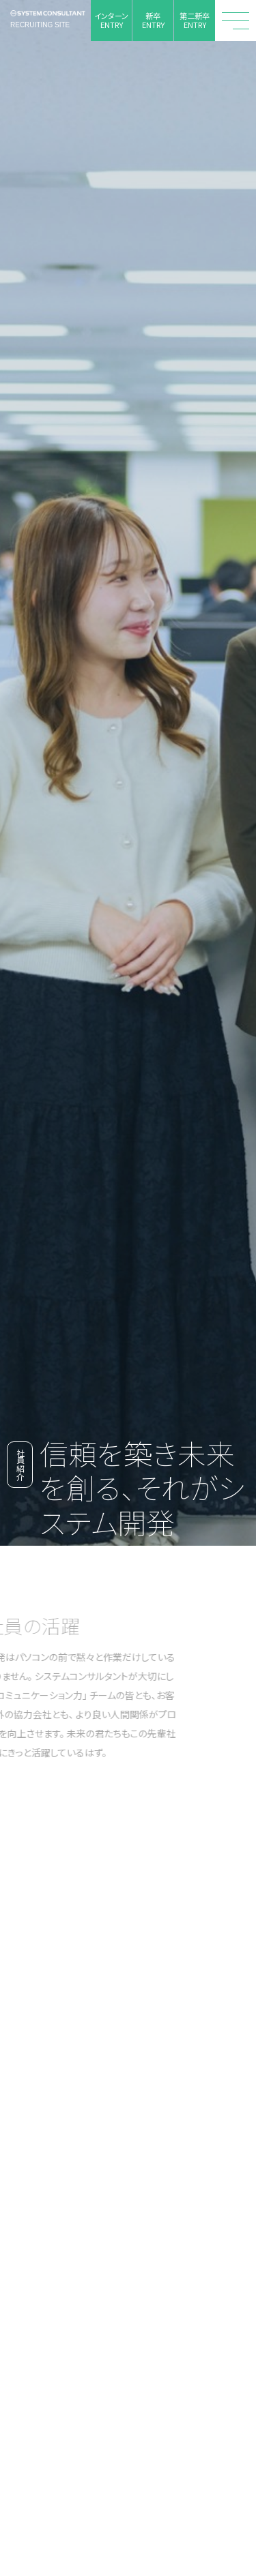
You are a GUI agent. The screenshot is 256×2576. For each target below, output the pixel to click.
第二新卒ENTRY (195, 20)
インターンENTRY (111, 20)
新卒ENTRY (153, 20)
